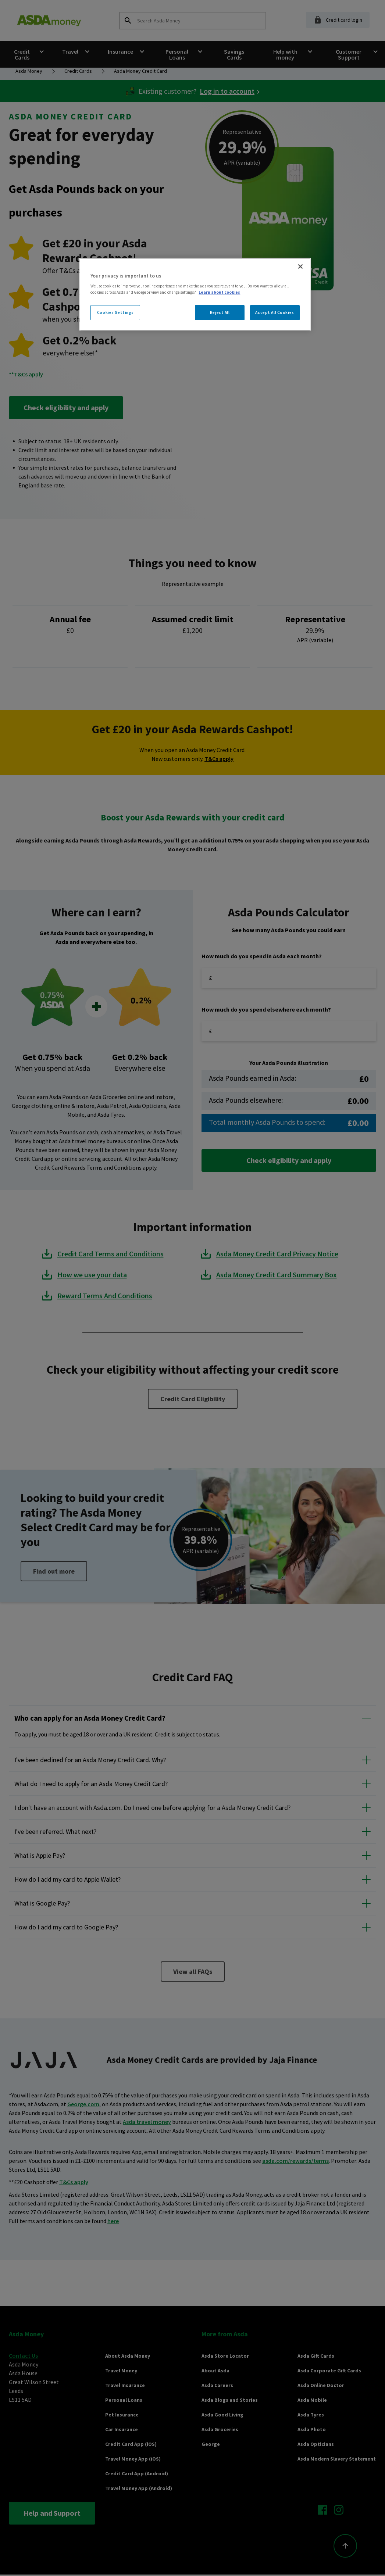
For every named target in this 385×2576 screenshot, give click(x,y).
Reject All (220, 312)
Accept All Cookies (274, 312)
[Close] (300, 266)
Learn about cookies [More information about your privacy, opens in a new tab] (219, 292)
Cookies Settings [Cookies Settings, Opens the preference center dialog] (115, 312)
